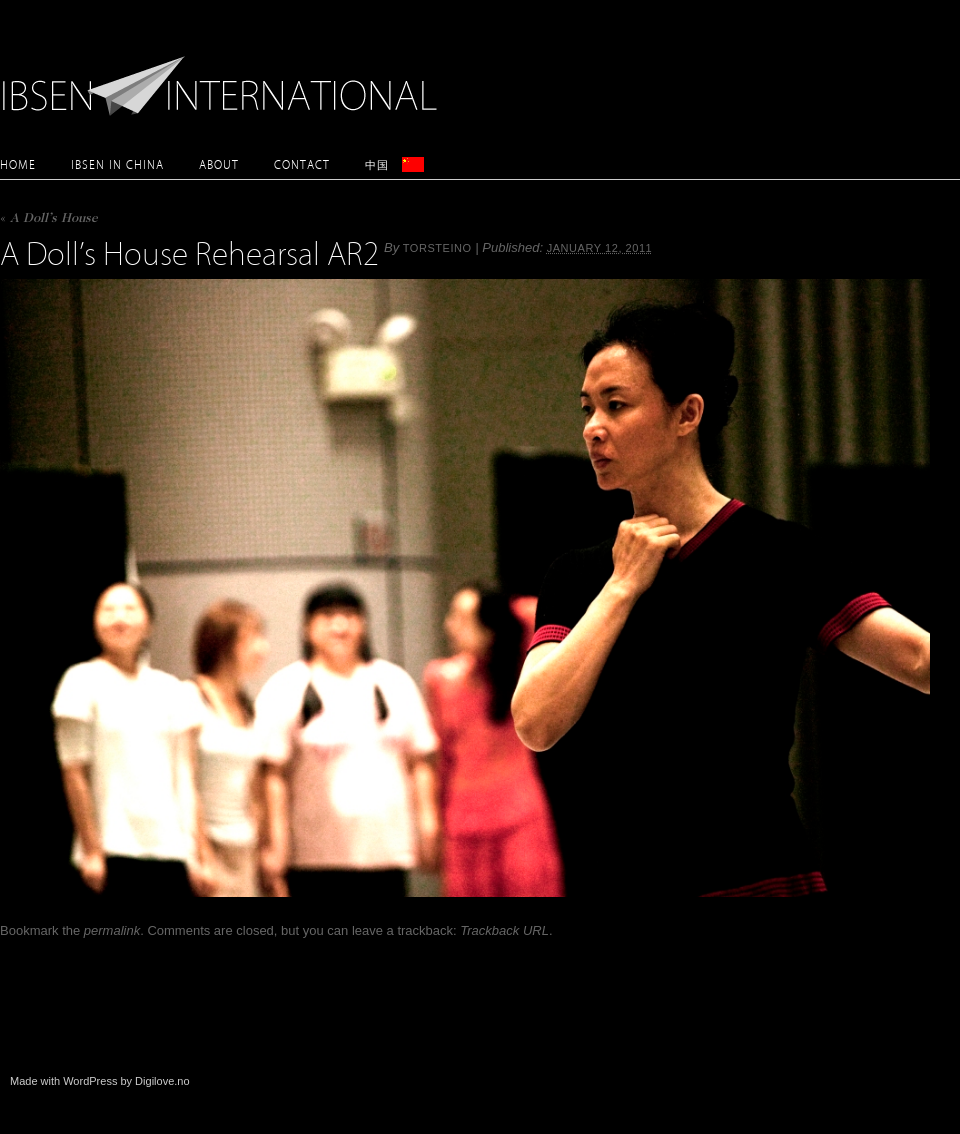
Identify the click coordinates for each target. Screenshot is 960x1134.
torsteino (437, 248)
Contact (302, 164)
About (219, 164)
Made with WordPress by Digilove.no (100, 1081)
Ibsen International (225, 75)
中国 (377, 164)
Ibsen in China (117, 164)
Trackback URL (504, 930)
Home (18, 164)
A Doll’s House (49, 219)
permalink (112, 930)
